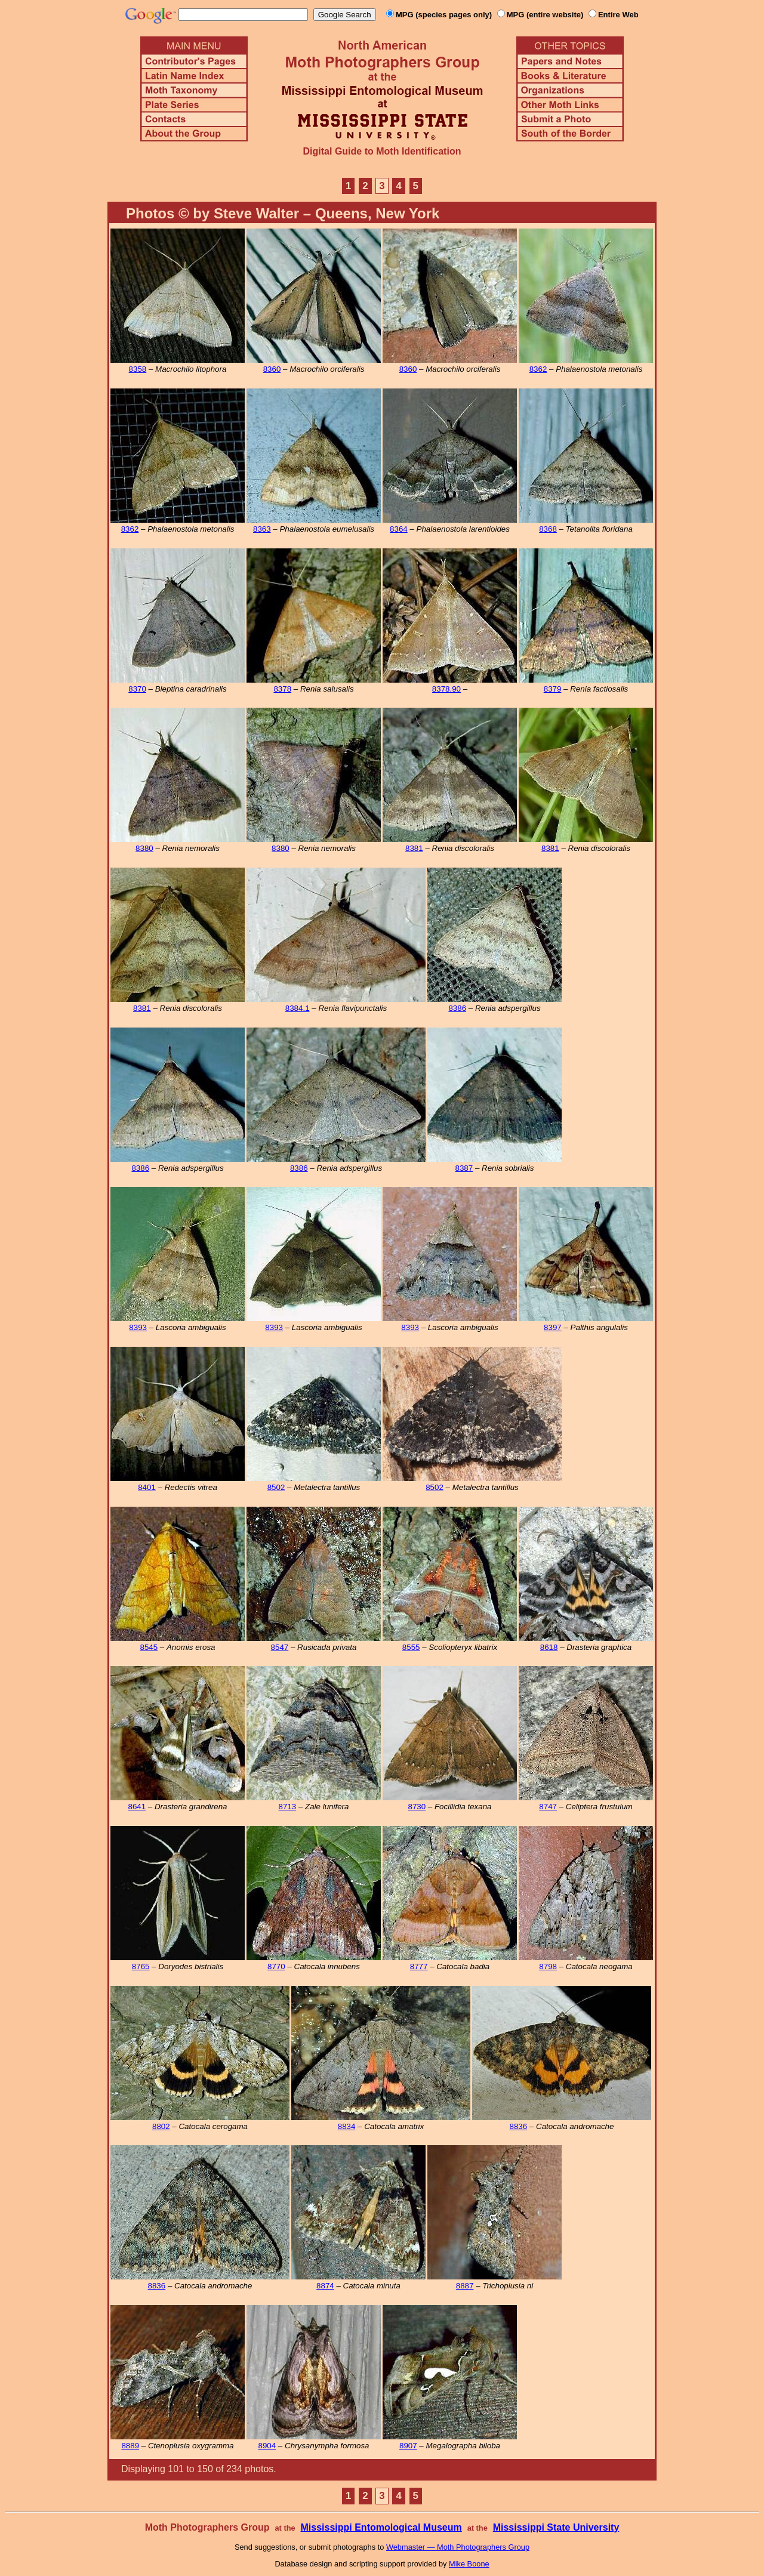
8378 (282, 688)
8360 (272, 369)
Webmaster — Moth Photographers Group (457, 2547)
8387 (464, 1168)
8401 (147, 1487)
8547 (280, 1647)
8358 (138, 369)
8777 (419, 1966)
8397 (553, 1327)
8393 (138, 1327)
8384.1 (297, 1008)
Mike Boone (469, 2563)
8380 (144, 848)
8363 (262, 529)
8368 (548, 529)
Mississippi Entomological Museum (380, 2527)
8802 (161, 2126)
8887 (465, 2285)
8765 (141, 1966)
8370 (137, 688)
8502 (276, 1487)
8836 (519, 2126)
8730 (417, 1806)
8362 (538, 369)
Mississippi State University (556, 2527)
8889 (130, 2445)
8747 (548, 1806)
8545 (149, 1647)
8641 (137, 1806)
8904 (267, 2445)
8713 (288, 1806)
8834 (347, 2126)
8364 (399, 529)
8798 (548, 1966)
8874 (325, 2285)
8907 (408, 2445)
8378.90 (446, 688)
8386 (457, 1008)
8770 (276, 1966)
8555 (411, 1647)
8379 (553, 688)
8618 (549, 1647)
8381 (414, 848)
